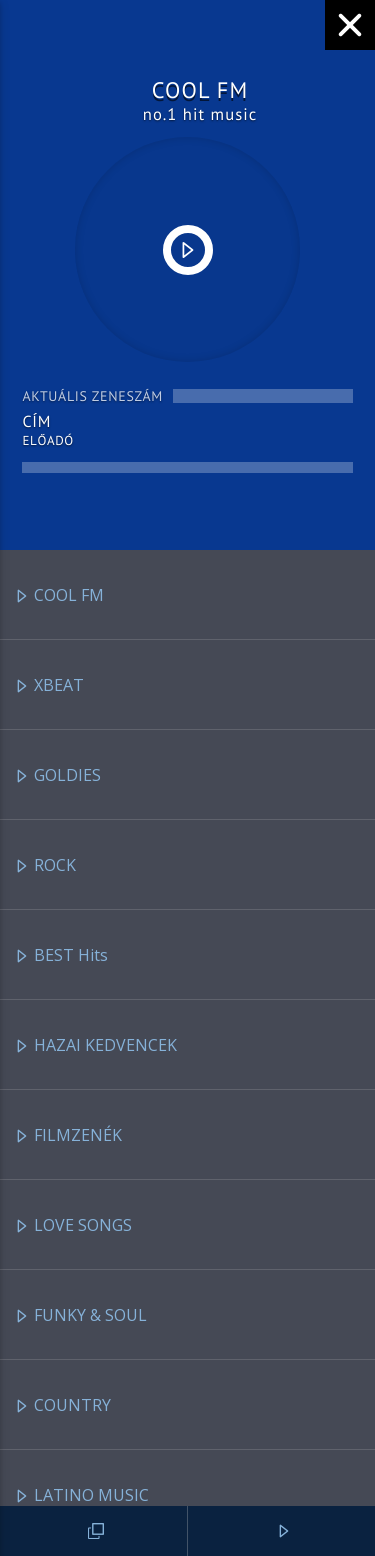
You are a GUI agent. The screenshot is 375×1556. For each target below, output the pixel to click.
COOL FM (59, 596)
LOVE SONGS (73, 1226)
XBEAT (49, 686)
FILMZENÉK (68, 1136)
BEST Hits (61, 956)
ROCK (45, 866)
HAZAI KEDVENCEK (95, 1046)
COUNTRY (62, 1406)
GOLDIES (57, 776)
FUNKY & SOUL (80, 1316)
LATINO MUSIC (81, 1496)
